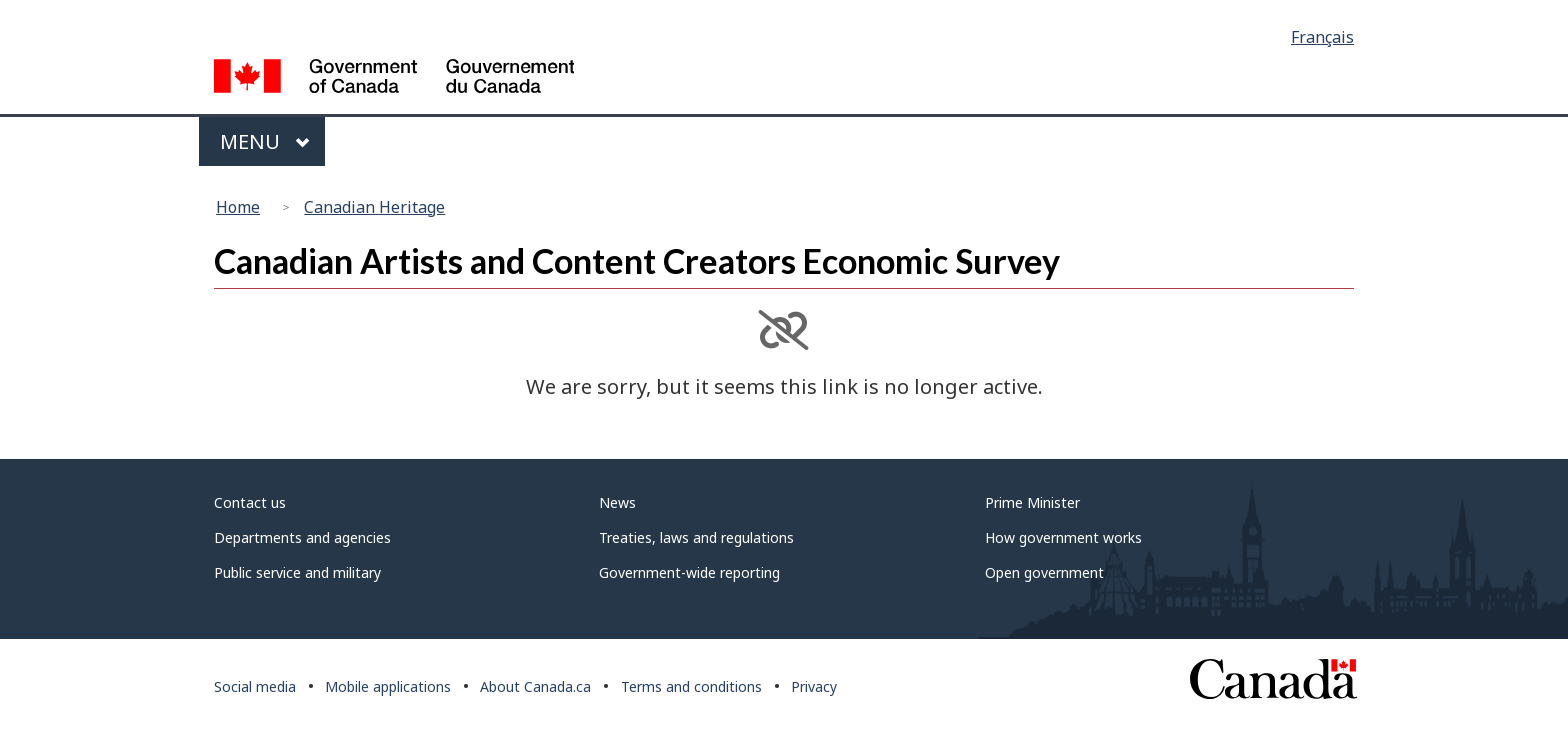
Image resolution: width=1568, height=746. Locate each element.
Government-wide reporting (689, 572)
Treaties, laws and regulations (696, 537)
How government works (1063, 537)
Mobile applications (388, 686)
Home (238, 207)
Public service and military (297, 572)
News (617, 502)
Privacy (814, 686)
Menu (264, 141)
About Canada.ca (535, 686)
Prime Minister (1032, 502)
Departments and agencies (302, 537)
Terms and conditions (691, 686)
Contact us (250, 502)
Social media (255, 686)
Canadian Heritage (374, 207)
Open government (1044, 572)
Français (1322, 37)
